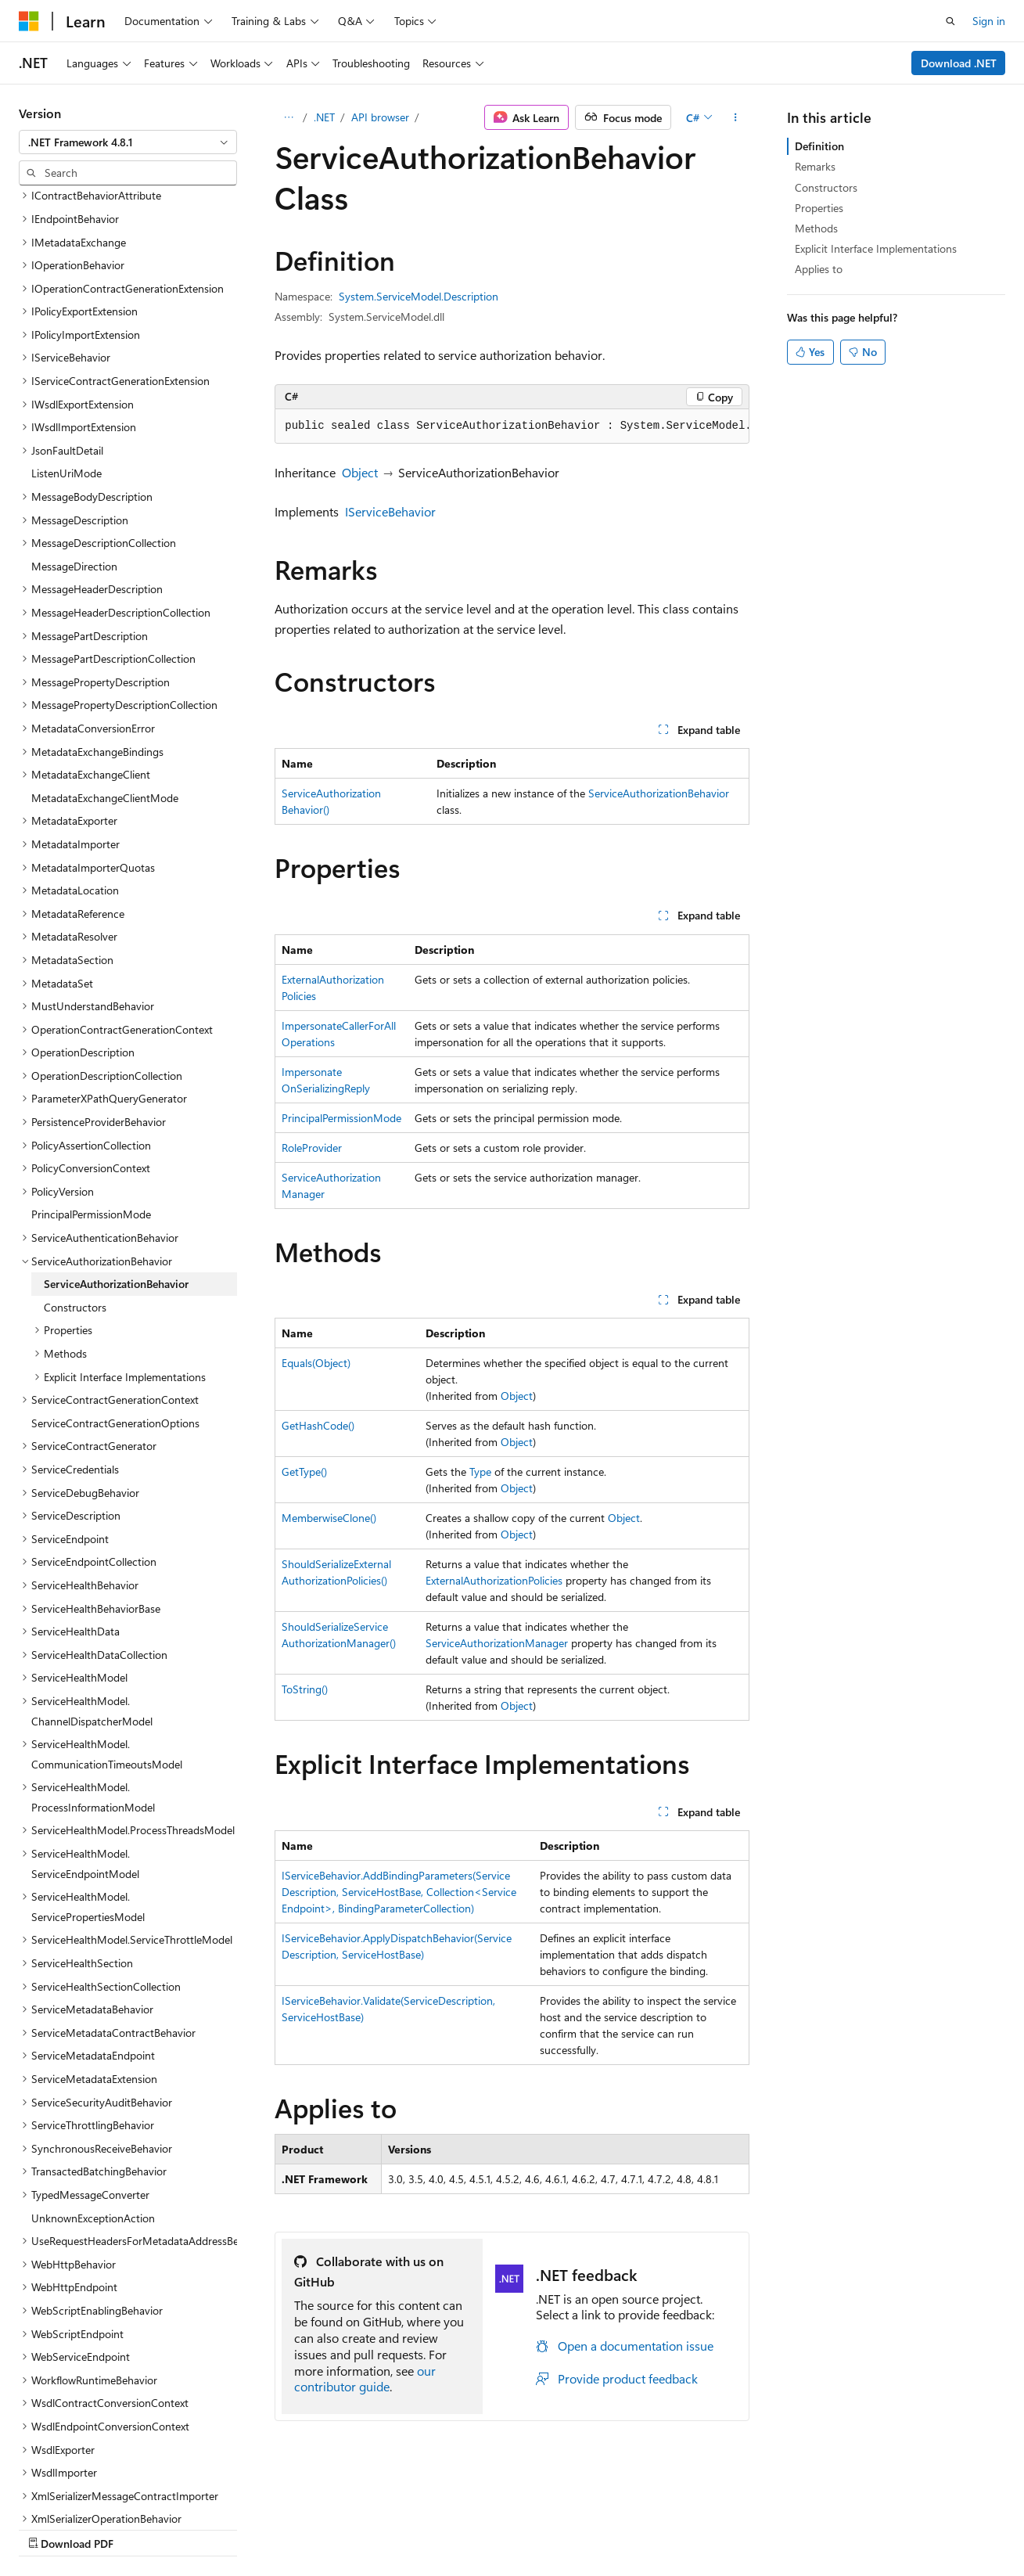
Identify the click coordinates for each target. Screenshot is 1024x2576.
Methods (816, 228)
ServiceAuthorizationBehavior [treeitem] (116, 1147)
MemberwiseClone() (329, 1517)
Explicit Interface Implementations (876, 248)
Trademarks (496, 2528)
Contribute (280, 2528)
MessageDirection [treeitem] (74, 430)
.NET (324, 117)
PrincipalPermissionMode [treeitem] (91, 1077)
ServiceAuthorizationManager (497, 1642)
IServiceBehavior (390, 511)
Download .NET (959, 63)
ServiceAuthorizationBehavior (658, 793)
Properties (819, 207)
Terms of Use (420, 2528)
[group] (512, 426)
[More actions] (735, 117)
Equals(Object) (316, 1362)
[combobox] (128, 142)
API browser (380, 117)
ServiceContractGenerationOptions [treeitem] (115, 1286)
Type (480, 1471)
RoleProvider (312, 1147)
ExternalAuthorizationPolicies (494, 1580)
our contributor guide (365, 2378)
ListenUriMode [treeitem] (66, 336)
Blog (213, 2528)
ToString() (305, 1689)
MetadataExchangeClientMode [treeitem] (104, 661)
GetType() (304, 1471)
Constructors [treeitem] (75, 1171)
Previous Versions (142, 2528)
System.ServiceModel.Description (418, 296)
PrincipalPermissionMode (341, 1117)
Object (360, 472)
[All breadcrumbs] (288, 117)
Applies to (819, 268)
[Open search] (950, 21)
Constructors (826, 187)
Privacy (342, 2528)
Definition (819, 146)
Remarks (815, 166)
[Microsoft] (29, 21)
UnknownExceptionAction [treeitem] (93, 2081)
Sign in (988, 20)
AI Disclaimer (50, 2528)
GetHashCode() (318, 1425)
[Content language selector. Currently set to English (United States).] (90, 2490)
